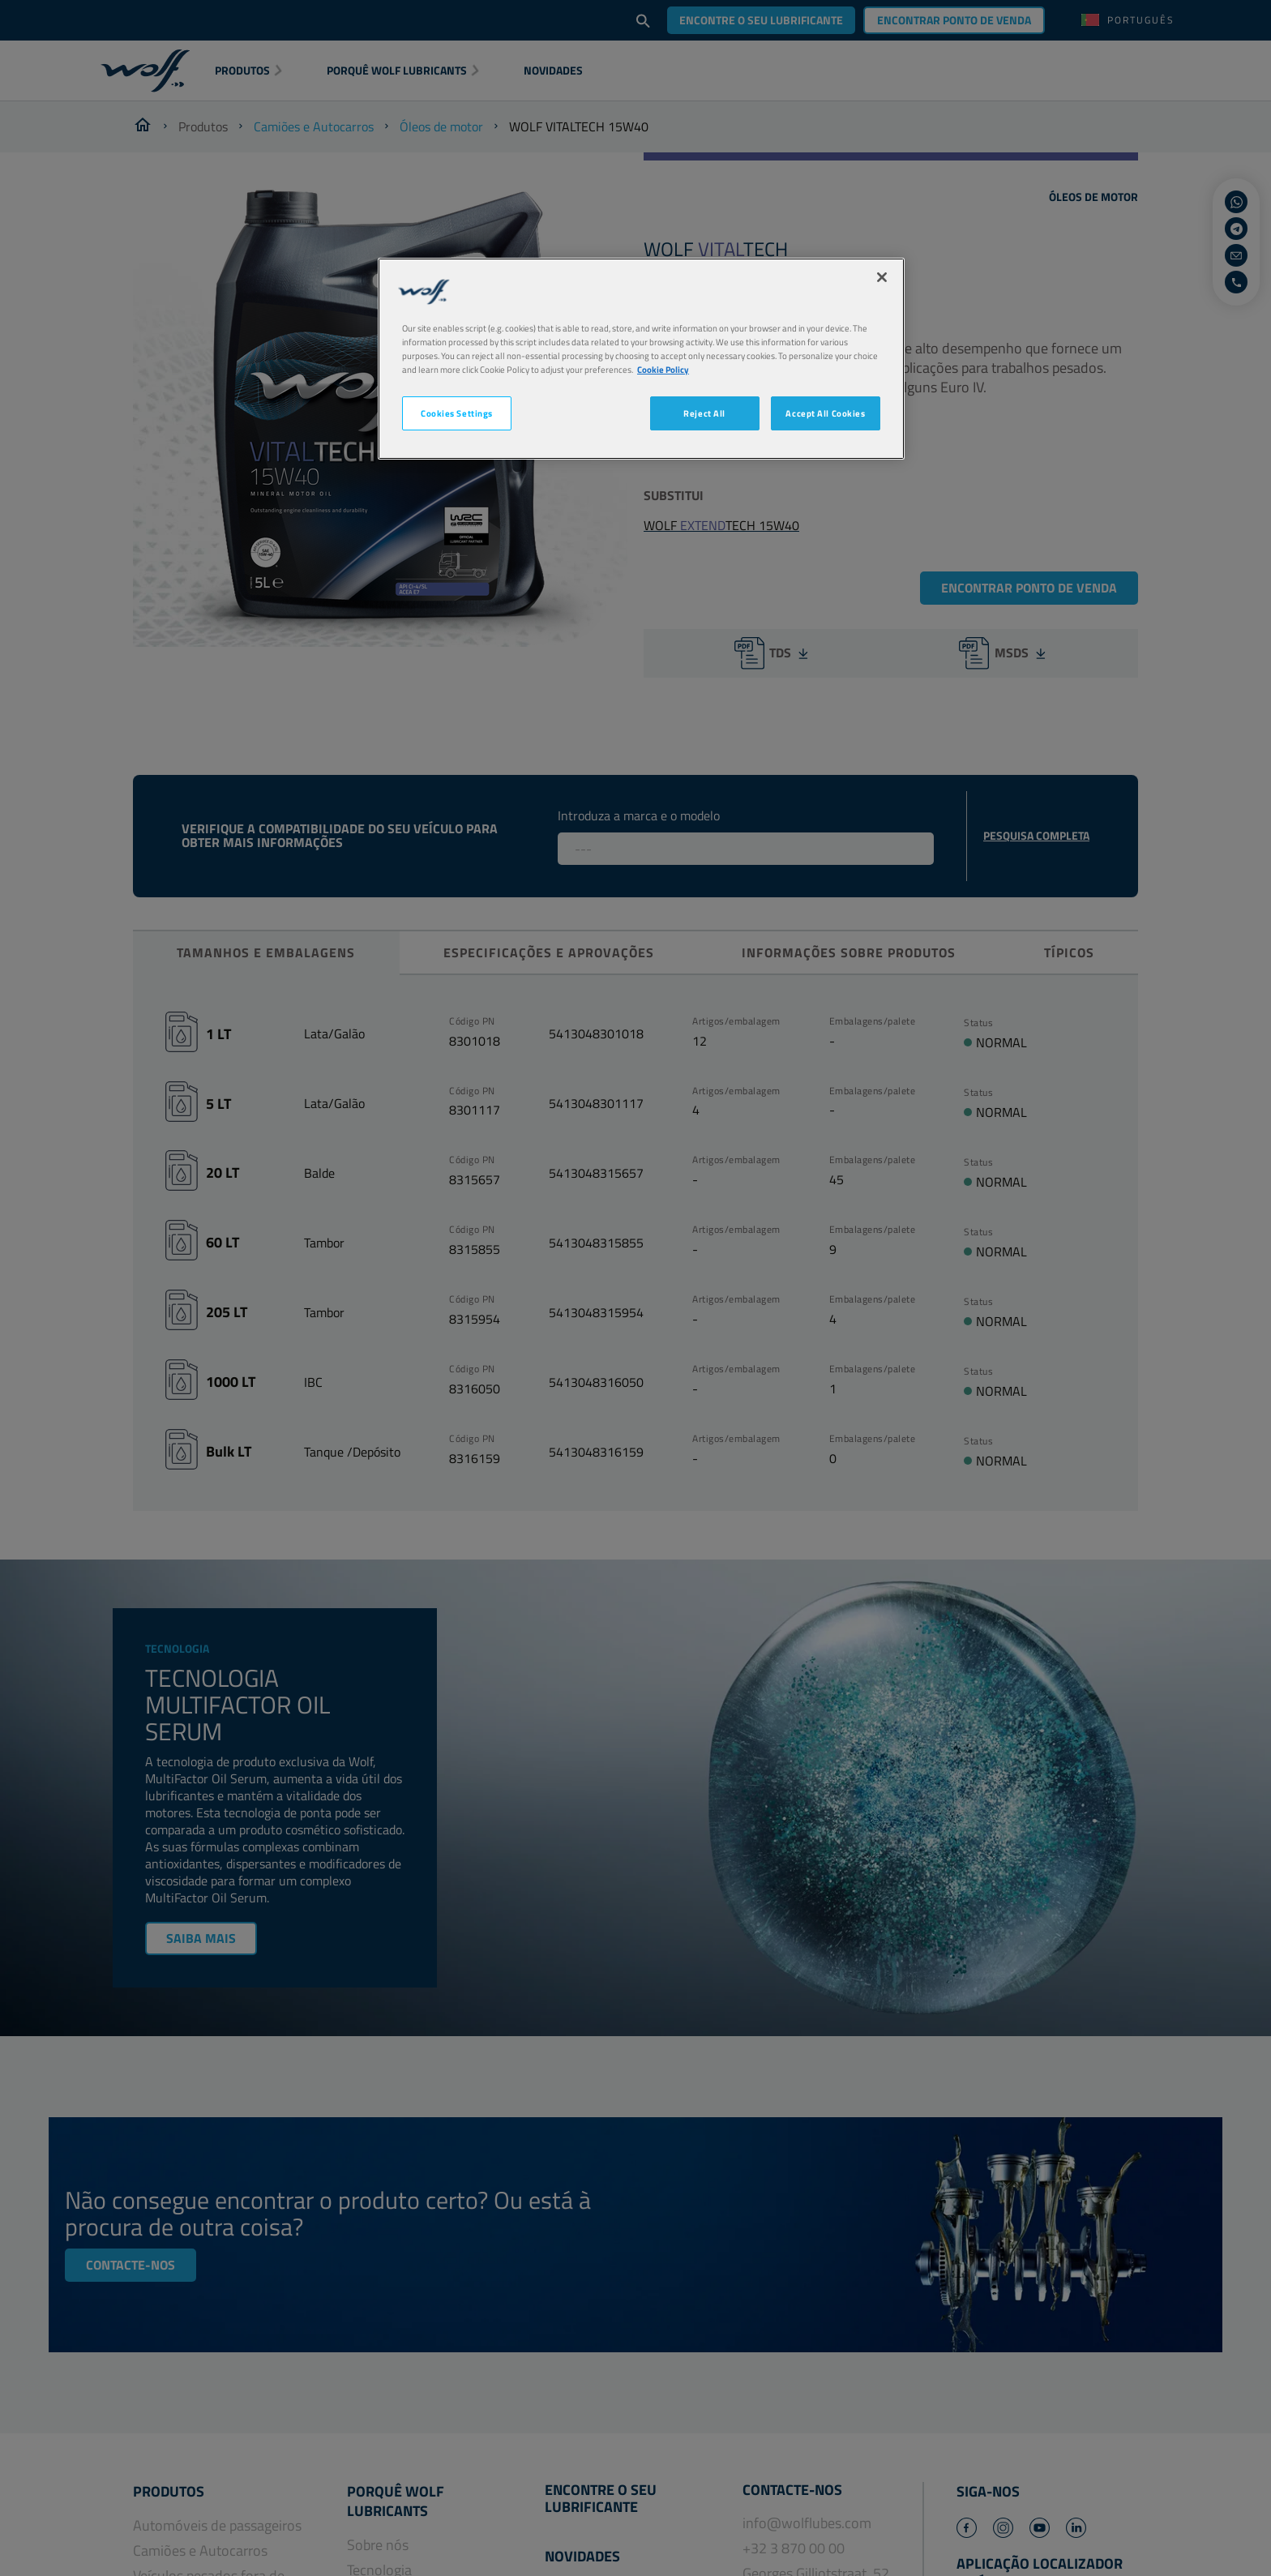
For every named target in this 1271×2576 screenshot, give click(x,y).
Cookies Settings (457, 413)
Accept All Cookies (825, 413)
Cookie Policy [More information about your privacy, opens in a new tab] (663, 369)
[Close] (882, 277)
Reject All (704, 413)
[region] (641, 359)
